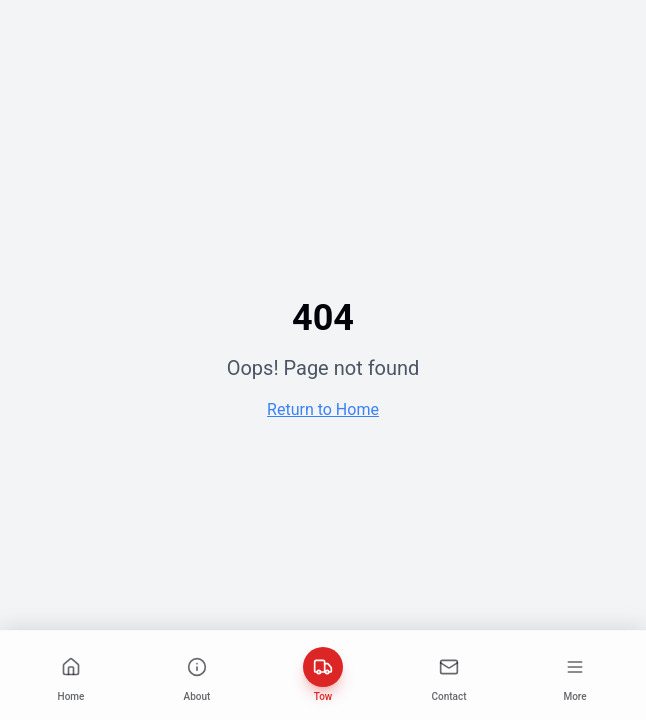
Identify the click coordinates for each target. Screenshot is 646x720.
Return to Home (323, 409)
